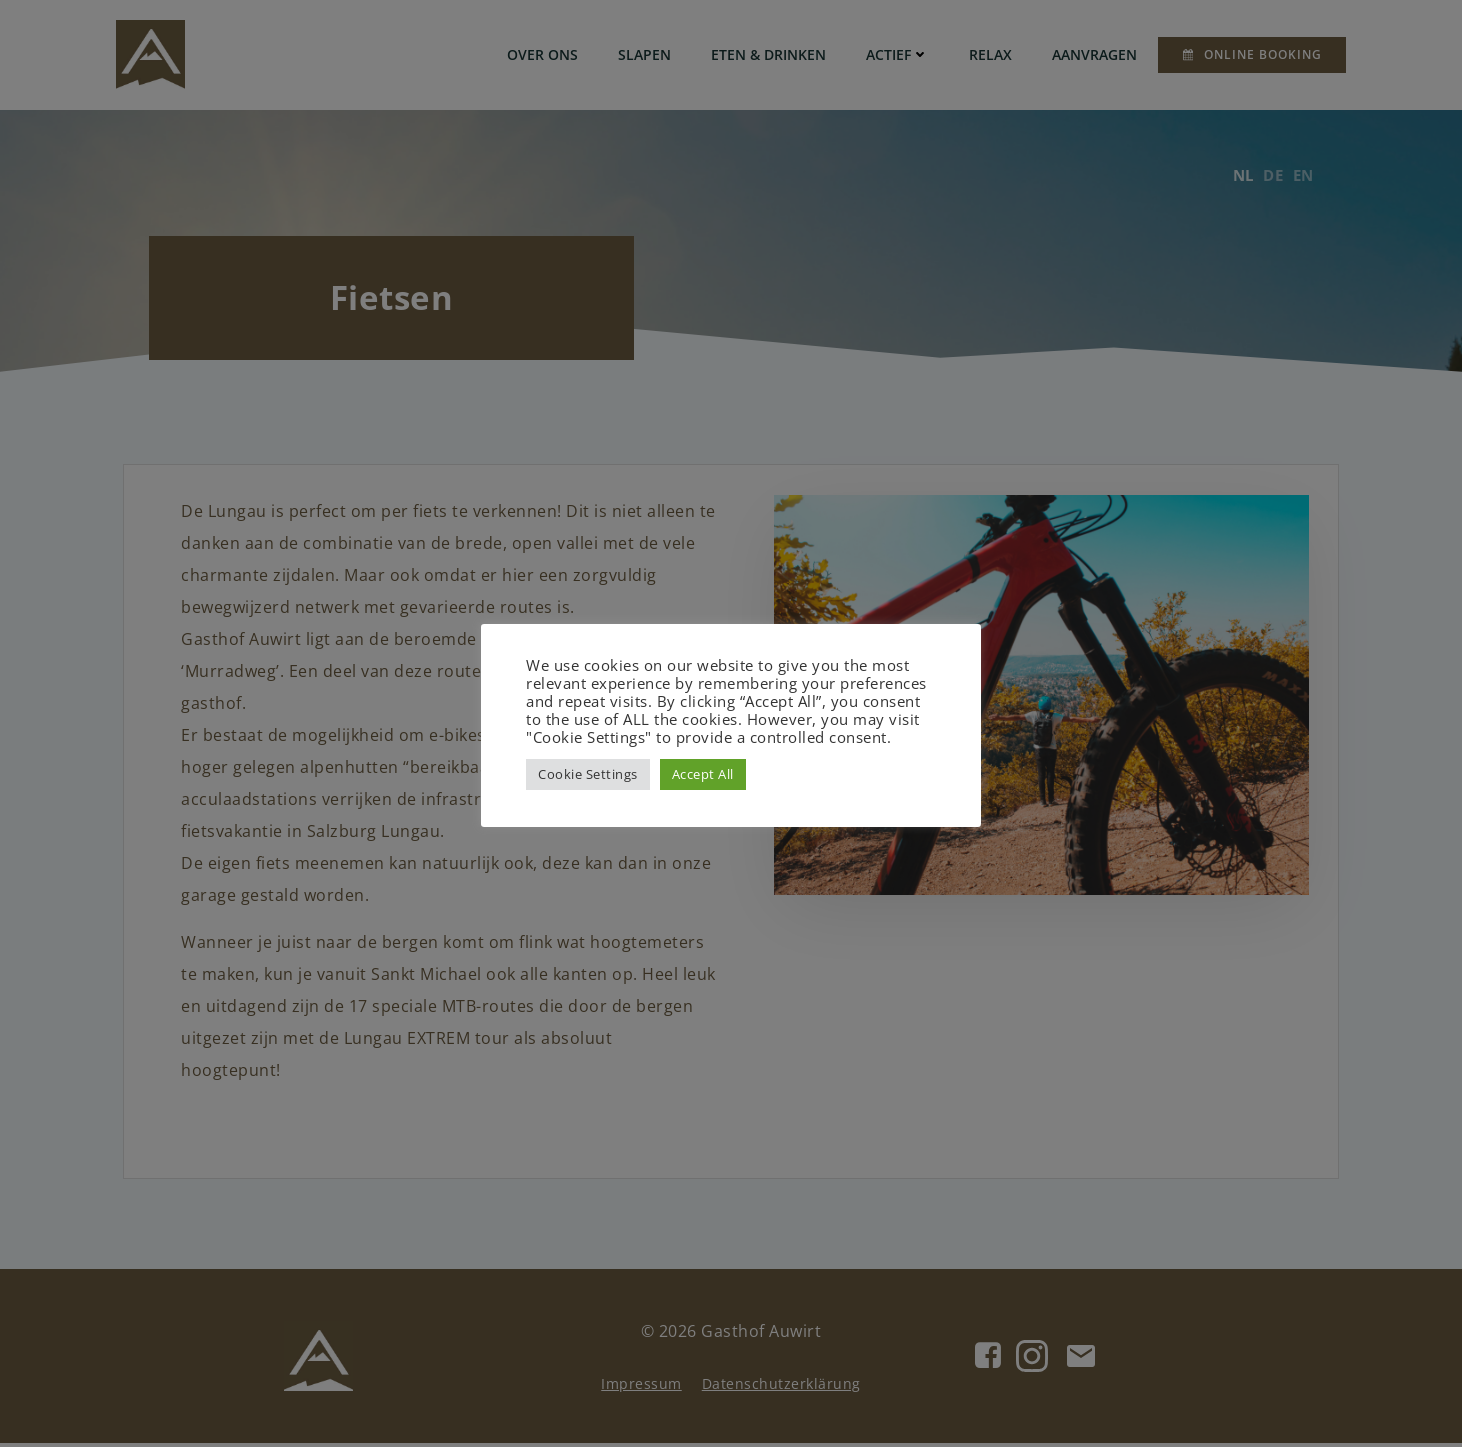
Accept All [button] (703, 774)
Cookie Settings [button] (588, 774)
